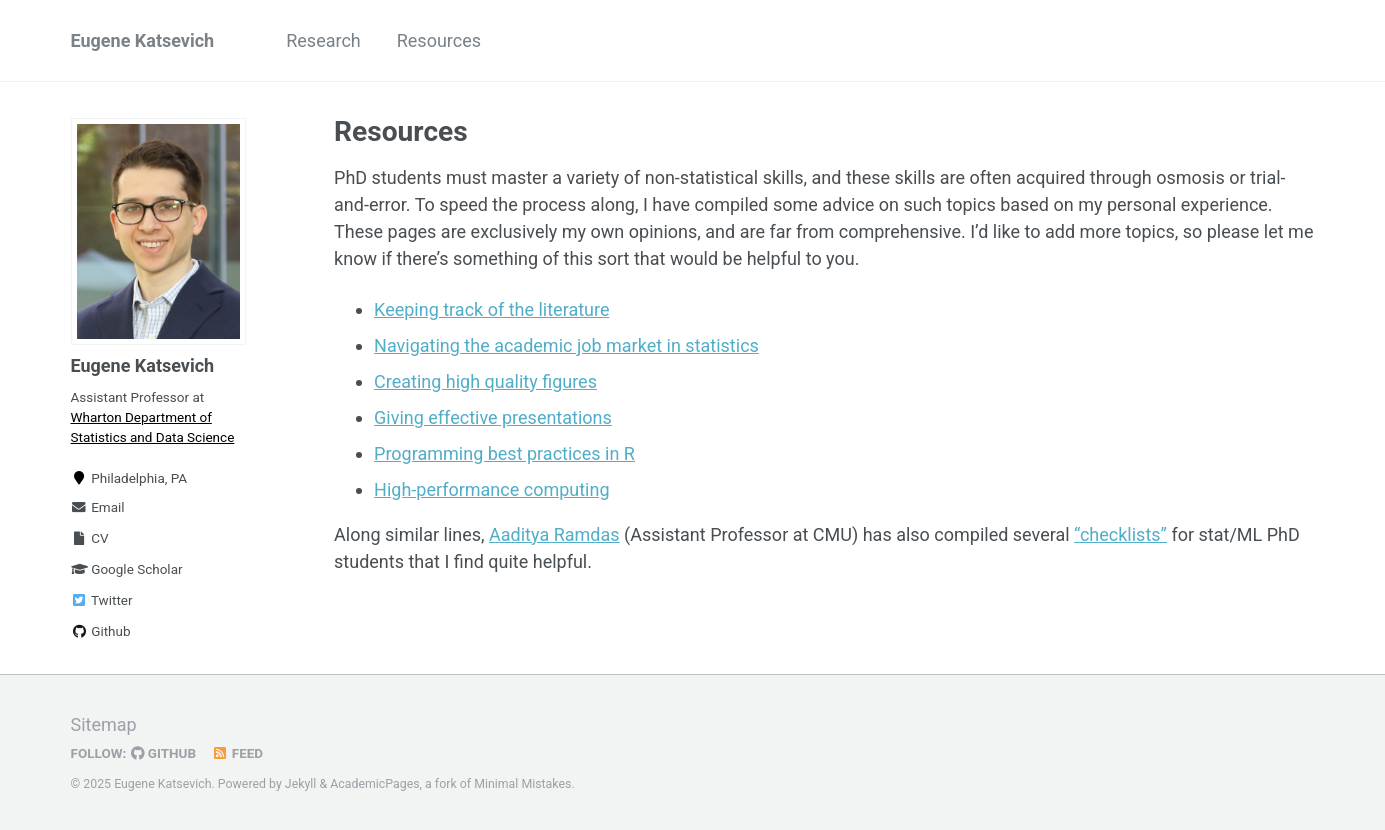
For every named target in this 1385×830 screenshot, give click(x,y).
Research (323, 40)
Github (101, 631)
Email (98, 507)
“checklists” (1120, 534)
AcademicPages (374, 784)
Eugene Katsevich (143, 40)
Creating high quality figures (485, 381)
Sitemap (104, 724)
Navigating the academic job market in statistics (566, 345)
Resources (439, 40)
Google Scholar (127, 569)
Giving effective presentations (493, 417)
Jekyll (301, 784)
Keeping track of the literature (491, 309)
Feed (237, 753)
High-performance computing (492, 489)
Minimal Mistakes (522, 784)
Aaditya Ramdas (554, 534)
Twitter (102, 600)
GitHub (163, 753)
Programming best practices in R (504, 453)
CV (90, 538)
